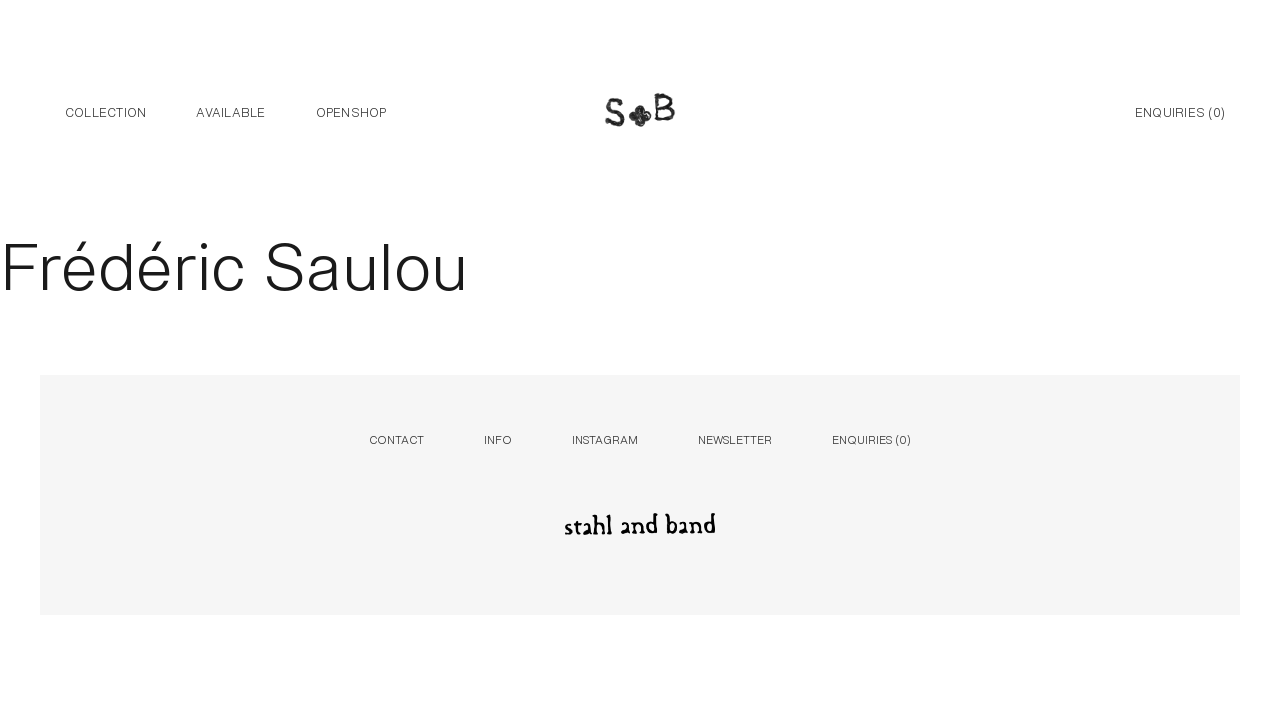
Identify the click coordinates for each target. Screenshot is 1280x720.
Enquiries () (1180, 111)
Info (498, 438)
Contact (396, 438)
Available (230, 111)
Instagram (605, 438)
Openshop (351, 111)
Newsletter (735, 438)
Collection (105, 111)
